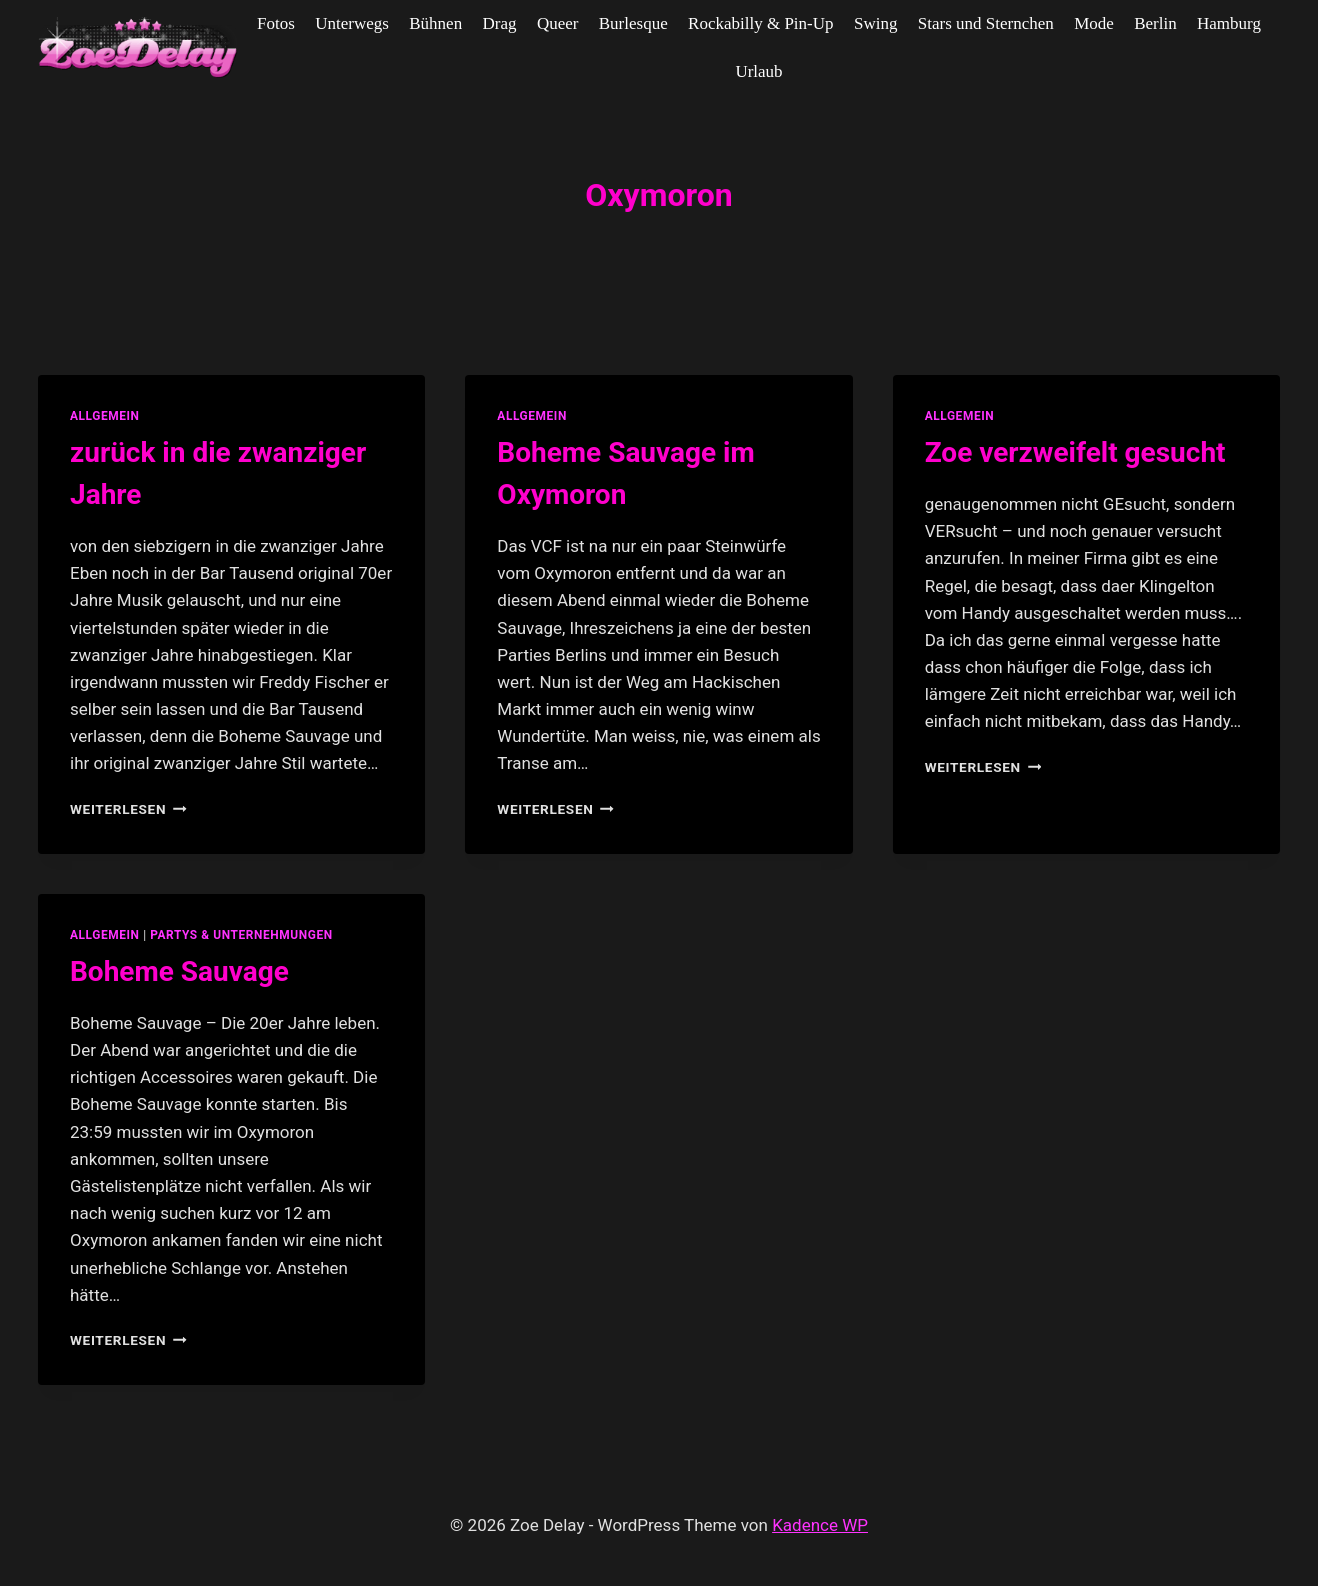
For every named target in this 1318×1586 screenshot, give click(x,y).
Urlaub (758, 71)
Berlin (1155, 23)
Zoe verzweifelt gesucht (1075, 452)
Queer (558, 23)
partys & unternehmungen (241, 935)
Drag (500, 23)
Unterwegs (352, 23)
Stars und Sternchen (986, 23)
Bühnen (435, 23)
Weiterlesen (128, 809)
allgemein (105, 416)
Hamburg (1229, 23)
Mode (1094, 23)
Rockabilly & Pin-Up (760, 23)
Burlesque (633, 23)
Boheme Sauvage (179, 971)
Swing (875, 23)
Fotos (276, 23)
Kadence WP (820, 1525)
